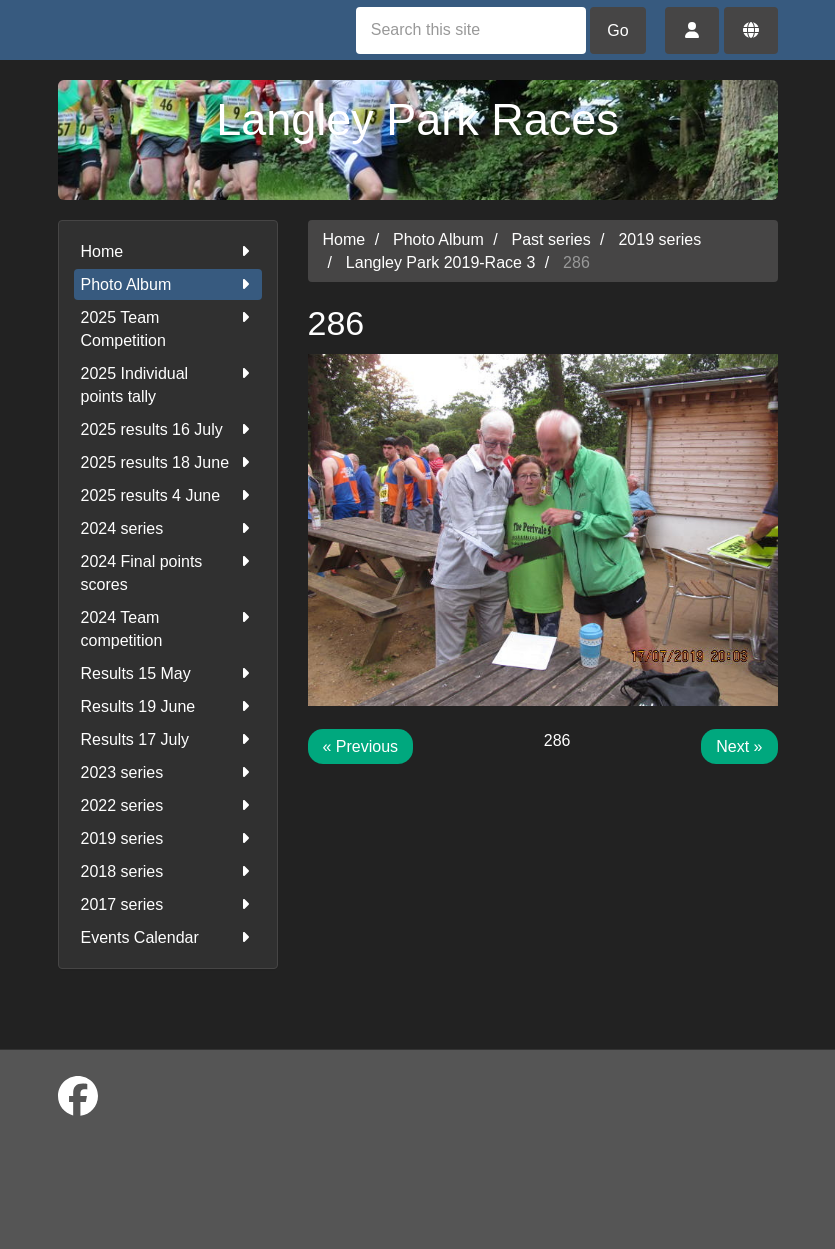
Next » (739, 746)
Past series (551, 239)
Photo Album (168, 284)
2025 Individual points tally (168, 383)
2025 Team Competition (168, 327)
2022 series (168, 805)
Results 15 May (168, 673)
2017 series (168, 904)
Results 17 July (168, 739)
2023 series (168, 772)
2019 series (168, 838)
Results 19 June (168, 706)
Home (168, 251)
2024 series (168, 528)
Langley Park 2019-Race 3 (440, 262)
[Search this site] (471, 30)
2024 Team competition (168, 627)
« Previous (361, 746)
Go (617, 30)
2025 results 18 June (168, 462)
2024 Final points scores (168, 571)
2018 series (168, 871)
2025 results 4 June (168, 495)
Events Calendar (168, 937)
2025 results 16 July (168, 429)
